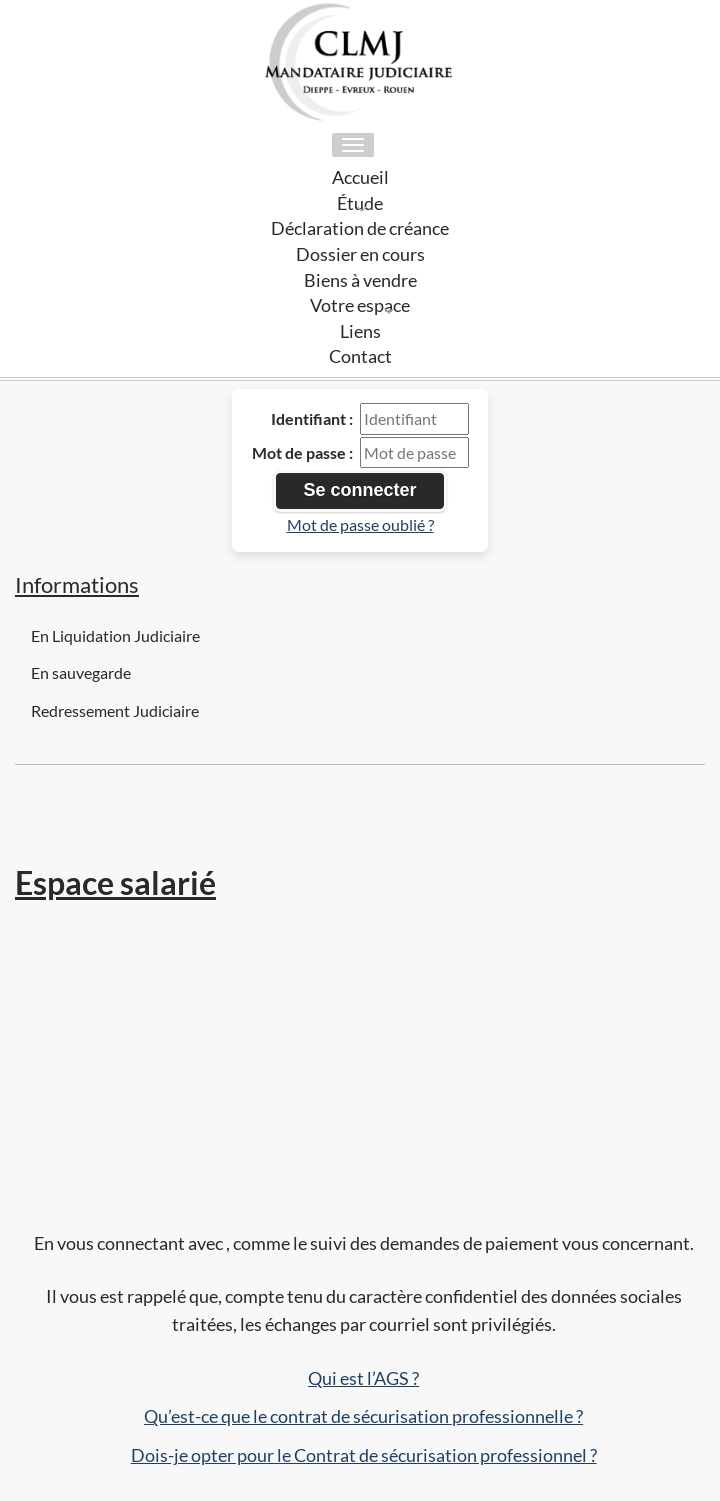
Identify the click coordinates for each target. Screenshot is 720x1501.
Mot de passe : (302, 452)
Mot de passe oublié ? (360, 524)
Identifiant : (312, 418)
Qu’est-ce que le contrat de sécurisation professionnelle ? (363, 1416)
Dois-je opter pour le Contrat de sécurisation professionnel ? (364, 1455)
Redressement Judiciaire (115, 710)
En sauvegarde (81, 672)
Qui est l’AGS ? (363, 1378)
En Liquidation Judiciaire (115, 635)
